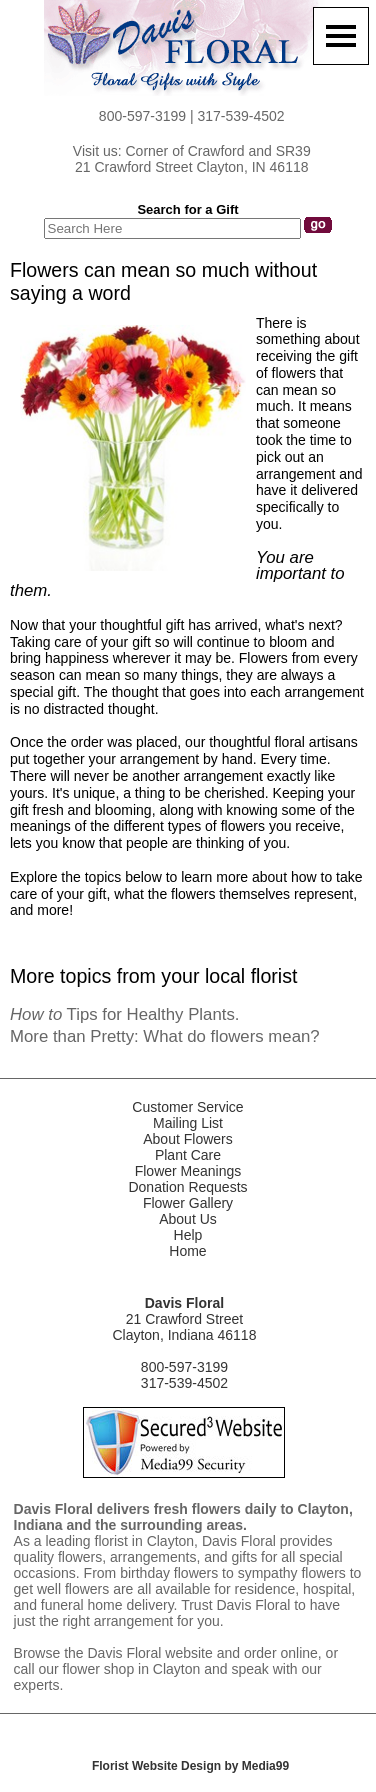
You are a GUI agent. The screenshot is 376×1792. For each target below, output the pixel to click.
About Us (188, 1219)
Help (188, 1235)
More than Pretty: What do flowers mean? (165, 1036)
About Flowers (187, 1139)
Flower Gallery (188, 1203)
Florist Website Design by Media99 (190, 1766)
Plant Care (188, 1155)
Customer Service (187, 1107)
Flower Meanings (188, 1171)
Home (187, 1251)
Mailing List (188, 1123)
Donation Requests (187, 1187)
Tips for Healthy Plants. (124, 1014)
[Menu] (341, 36)
